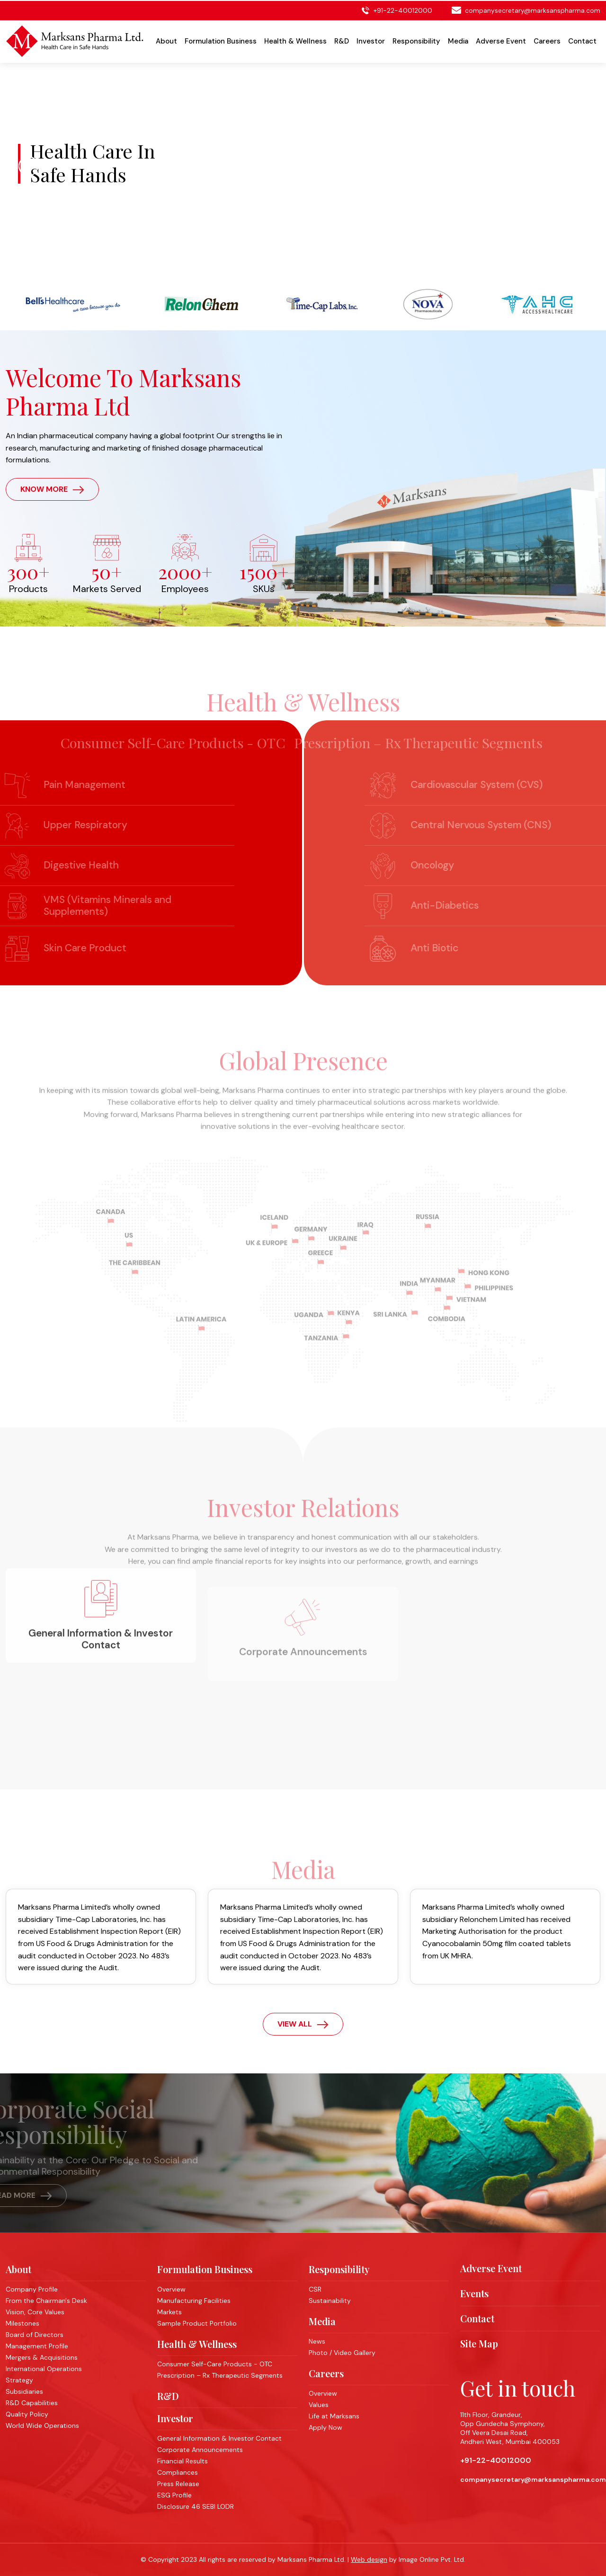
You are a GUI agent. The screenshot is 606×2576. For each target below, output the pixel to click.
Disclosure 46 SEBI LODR (195, 2506)
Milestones (22, 2323)
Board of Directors (34, 2334)
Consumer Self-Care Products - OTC (214, 2364)
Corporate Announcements (200, 2449)
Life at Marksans (334, 2416)
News (317, 2341)
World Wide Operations (42, 2425)
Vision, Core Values (35, 2312)
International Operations (44, 2368)
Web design (369, 2559)
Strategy (19, 2380)
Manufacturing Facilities (194, 2300)
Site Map (479, 2343)
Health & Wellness (197, 2343)
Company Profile (32, 2289)
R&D (168, 2396)
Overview (171, 2289)
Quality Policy (27, 2414)
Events (474, 2293)
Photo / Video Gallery (342, 2352)
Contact (582, 40)
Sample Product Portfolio (197, 2323)
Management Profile (37, 2346)
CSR (315, 2289)
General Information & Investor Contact (219, 2438)
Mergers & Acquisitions (42, 2357)
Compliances (177, 2472)
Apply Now (325, 2427)
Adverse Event (501, 40)
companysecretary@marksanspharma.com (532, 9)
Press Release (178, 2483)
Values (319, 2404)
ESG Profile (174, 2495)
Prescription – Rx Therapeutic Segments (220, 2375)
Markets (169, 2312)
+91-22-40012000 (402, 9)
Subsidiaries (24, 2391)
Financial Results (182, 2461)
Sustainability (330, 2300)
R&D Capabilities (32, 2402)
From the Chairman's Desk (46, 2300)
